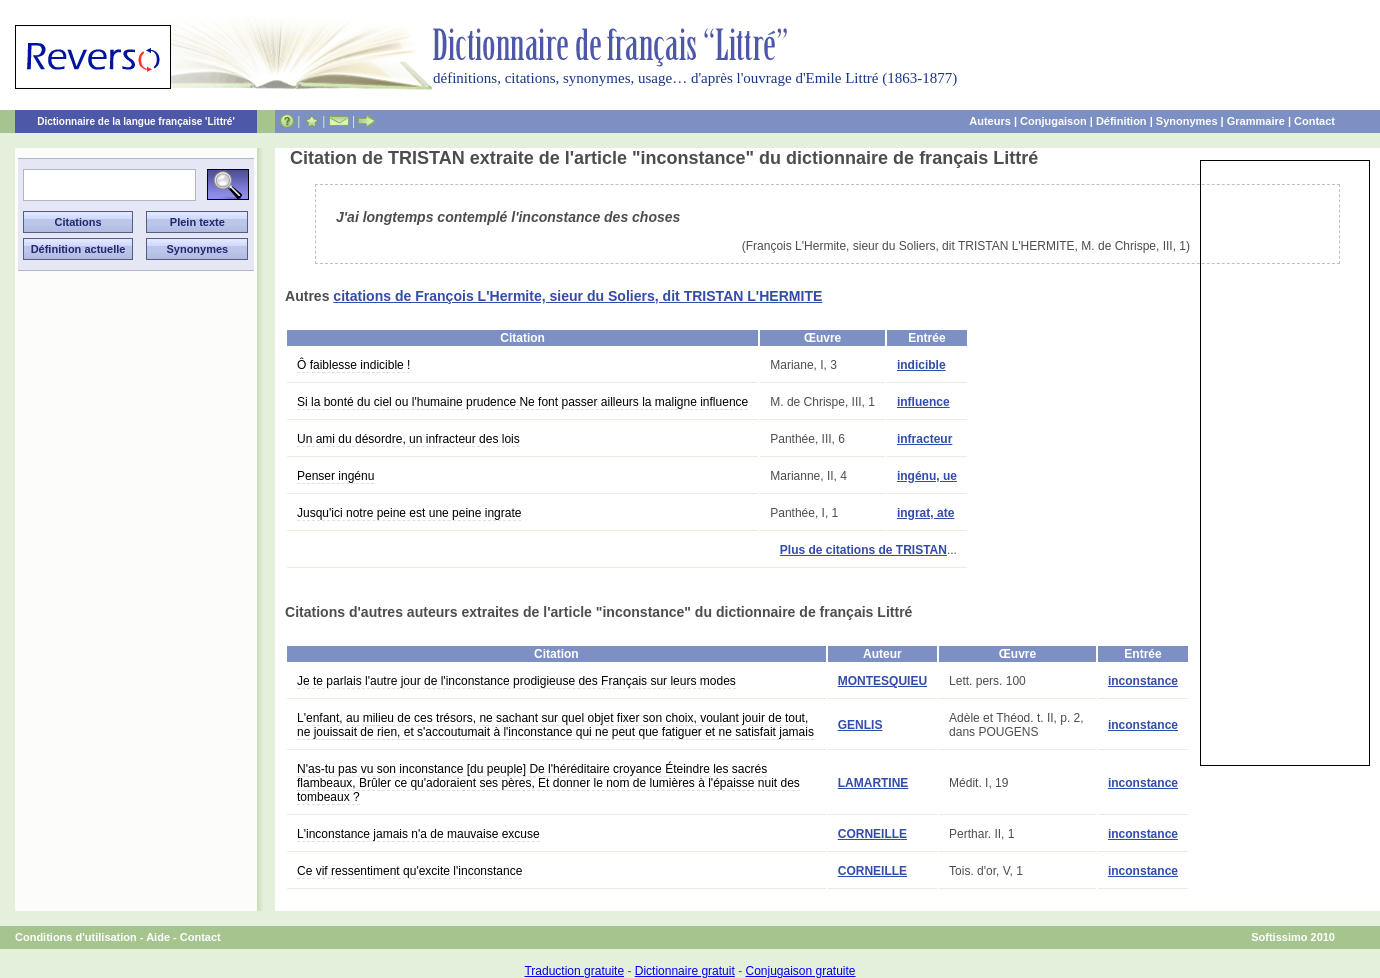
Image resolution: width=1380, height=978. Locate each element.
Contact (1314, 121)
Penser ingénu (335, 476)
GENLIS (860, 725)
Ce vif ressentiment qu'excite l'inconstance (409, 871)
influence (923, 402)
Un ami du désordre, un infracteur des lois (408, 439)
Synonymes (1187, 121)
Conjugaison (1053, 121)
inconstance (1143, 681)
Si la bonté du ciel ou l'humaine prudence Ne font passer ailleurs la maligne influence (522, 402)
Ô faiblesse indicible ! (353, 365)
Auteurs (990, 121)
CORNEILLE (872, 834)
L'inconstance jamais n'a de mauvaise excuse (418, 834)
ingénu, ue (927, 476)
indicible (921, 365)
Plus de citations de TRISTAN (863, 550)
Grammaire (1256, 121)
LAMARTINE (873, 783)
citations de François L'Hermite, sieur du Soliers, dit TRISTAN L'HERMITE (577, 296)
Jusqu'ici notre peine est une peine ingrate (409, 513)
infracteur (924, 439)
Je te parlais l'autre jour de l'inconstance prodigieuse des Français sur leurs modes (516, 681)
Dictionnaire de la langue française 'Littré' (136, 121)
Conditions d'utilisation (76, 937)
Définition (1121, 121)
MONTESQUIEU (882, 681)
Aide (158, 937)
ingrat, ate (925, 513)
